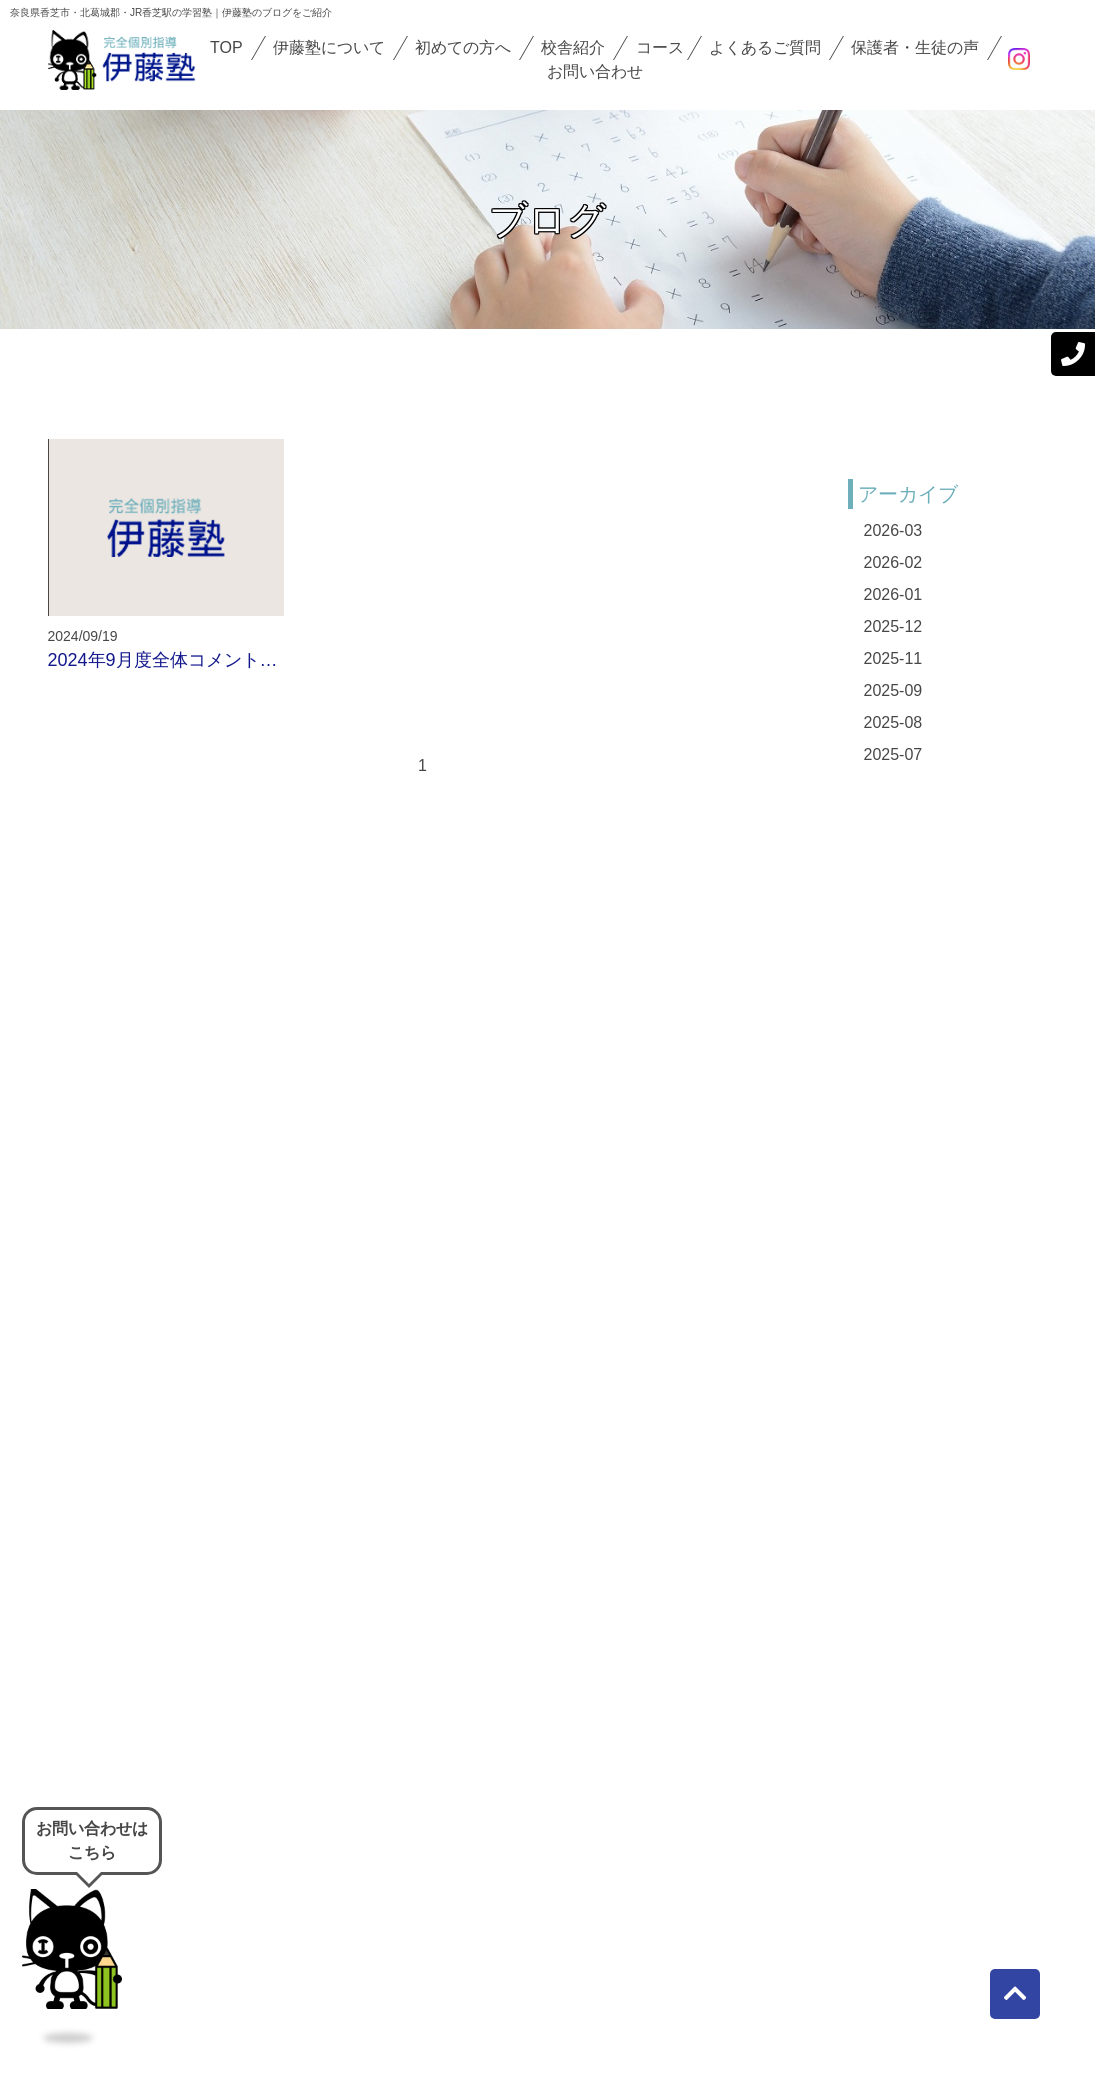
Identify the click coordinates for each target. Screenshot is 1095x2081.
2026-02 (893, 562)
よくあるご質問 (765, 47)
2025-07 (893, 754)
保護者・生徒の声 (915, 47)
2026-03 (893, 530)
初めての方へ (463, 47)
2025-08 (893, 722)
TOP (226, 47)
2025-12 (893, 626)
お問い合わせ (595, 71)
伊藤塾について (329, 47)
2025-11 (893, 658)
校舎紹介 (573, 47)
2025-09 (893, 690)
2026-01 (893, 594)
